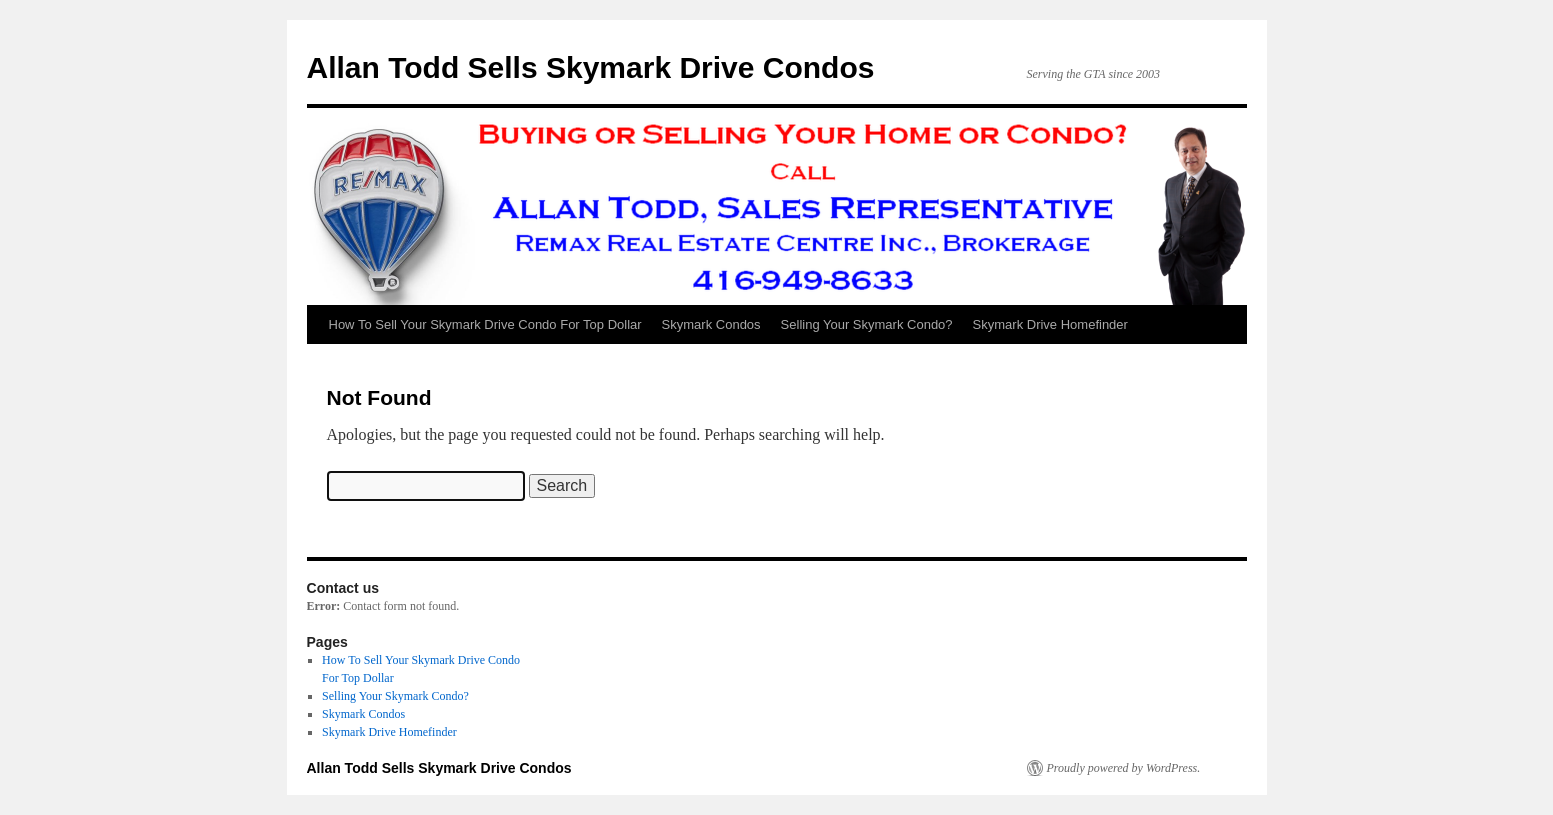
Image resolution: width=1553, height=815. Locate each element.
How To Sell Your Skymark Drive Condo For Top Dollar (485, 324)
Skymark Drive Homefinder (1050, 324)
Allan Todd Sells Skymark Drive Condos (591, 67)
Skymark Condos (711, 324)
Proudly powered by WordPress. (1124, 768)
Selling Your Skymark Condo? (867, 324)
